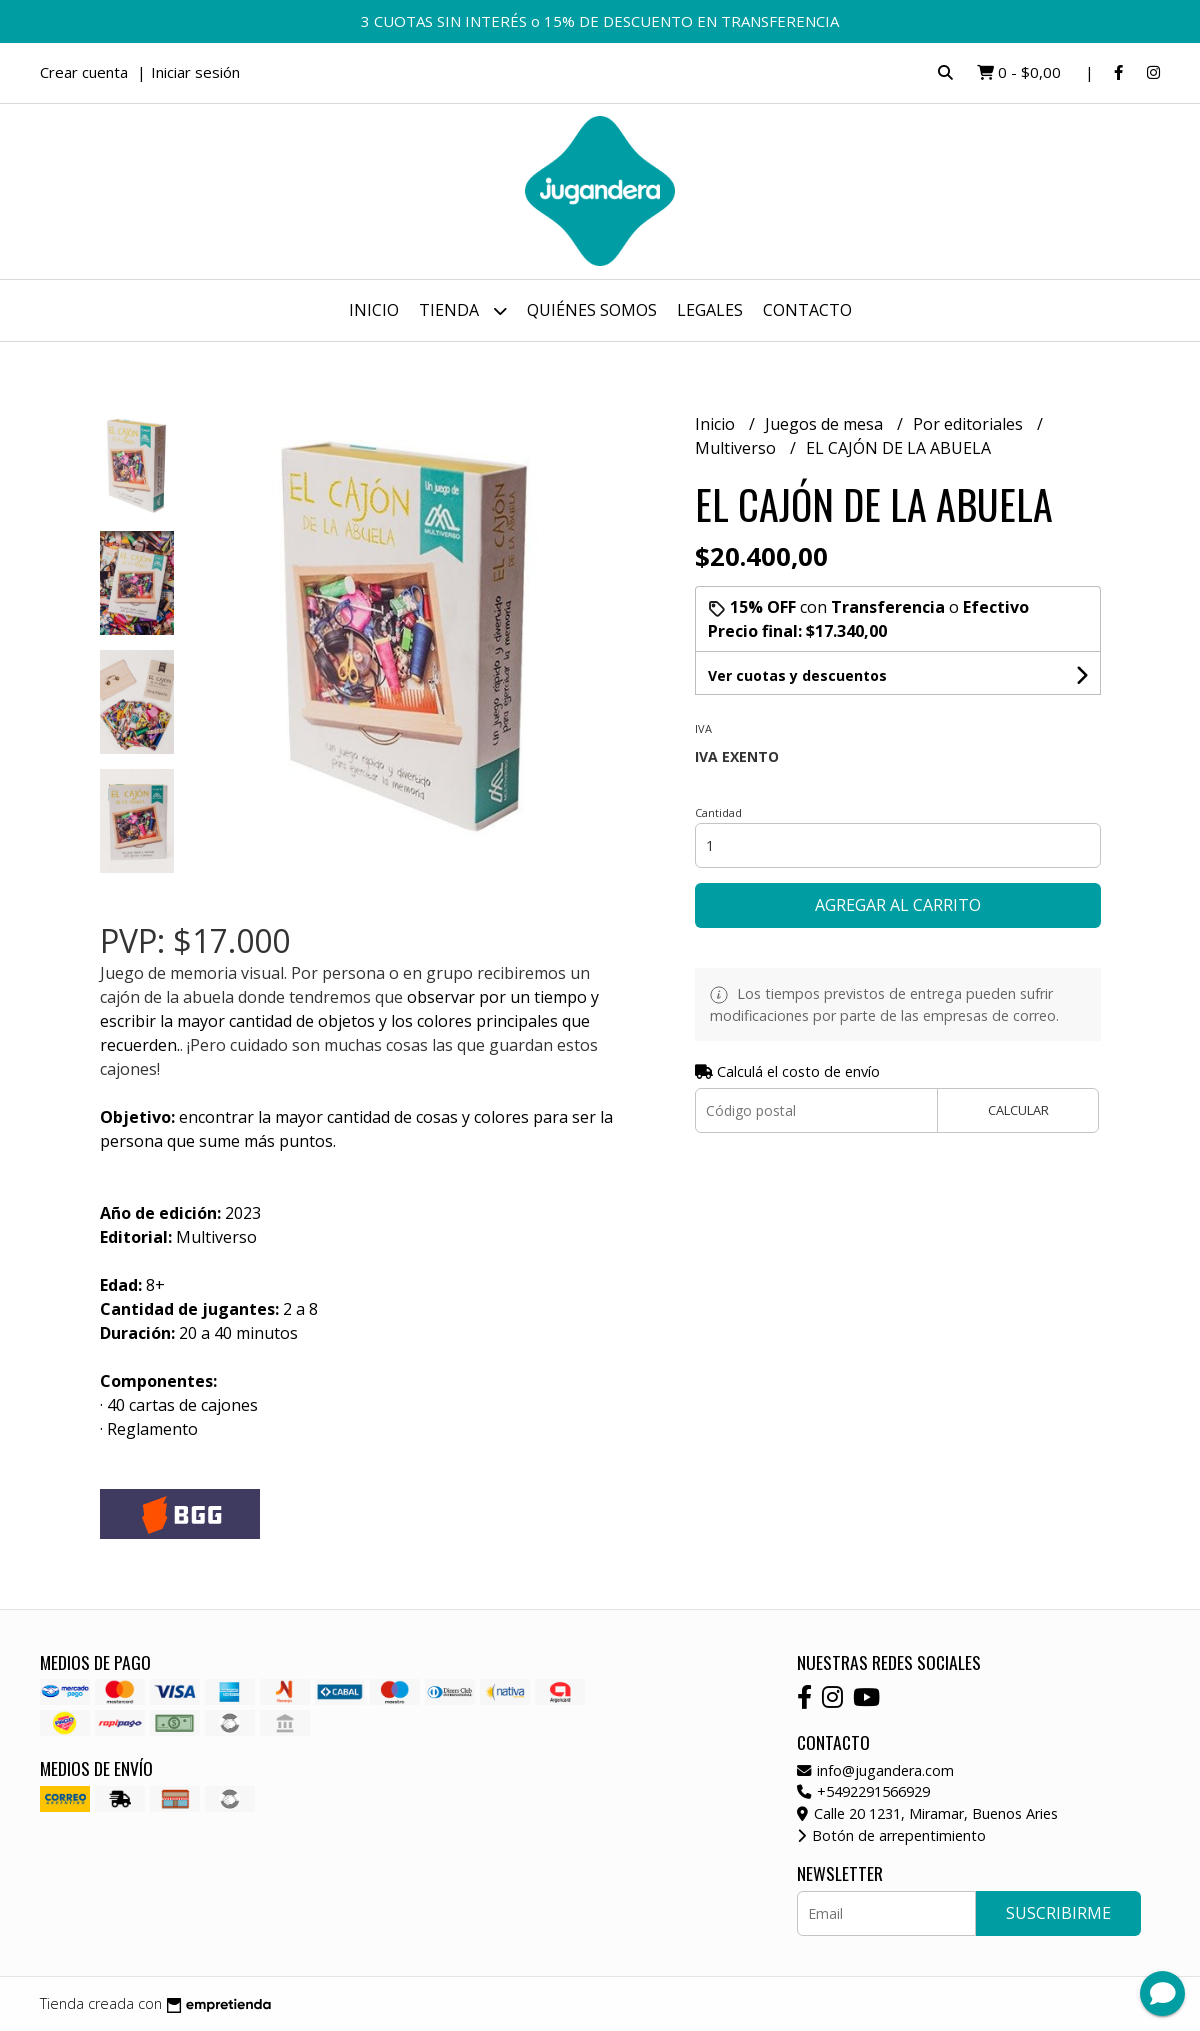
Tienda (463, 310)
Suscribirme (1058, 1913)
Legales (710, 310)
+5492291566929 (863, 1791)
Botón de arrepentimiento (891, 1835)
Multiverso (737, 448)
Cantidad (718, 812)
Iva (703, 728)
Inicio (374, 310)
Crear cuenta (84, 72)
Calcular (1018, 1110)
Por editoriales (970, 424)
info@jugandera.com (875, 1770)
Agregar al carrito (898, 905)
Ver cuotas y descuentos (797, 675)
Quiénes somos (592, 310)
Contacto (807, 310)
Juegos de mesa (826, 424)
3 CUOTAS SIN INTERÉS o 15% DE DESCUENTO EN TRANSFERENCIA (600, 21)
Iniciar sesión (195, 72)
